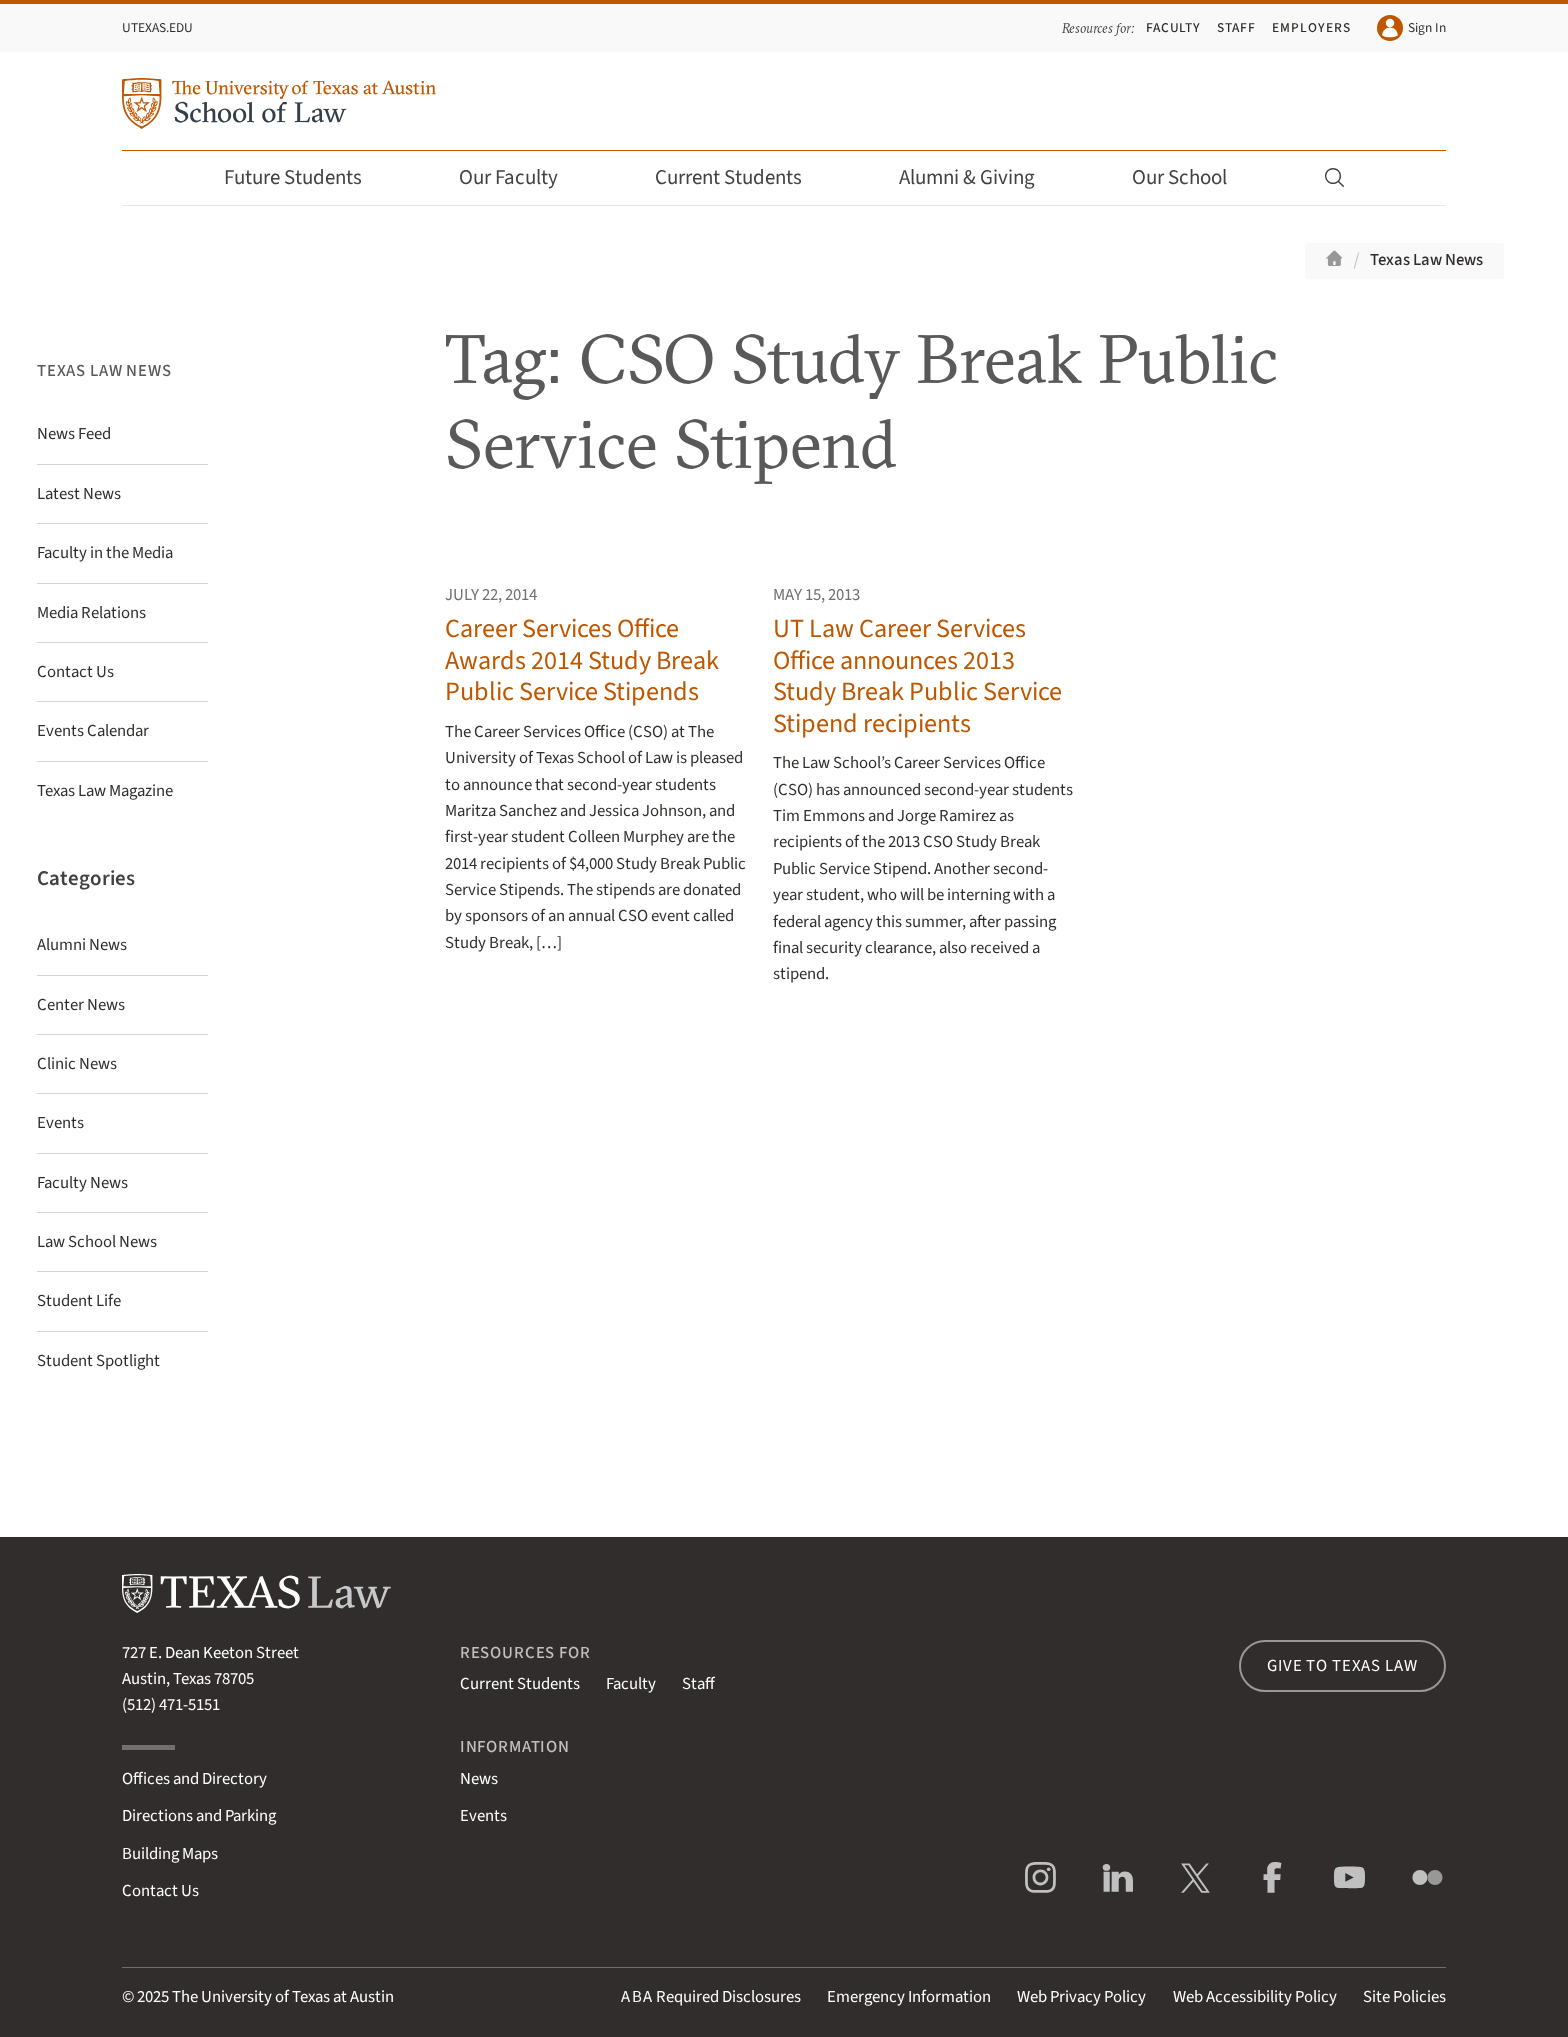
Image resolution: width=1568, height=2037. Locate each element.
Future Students (306, 177)
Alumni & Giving (980, 177)
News (479, 1779)
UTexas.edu (157, 27)
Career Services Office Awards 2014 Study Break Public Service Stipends (582, 660)
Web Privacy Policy (1081, 1997)
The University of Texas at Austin (283, 1997)
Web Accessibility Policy (1255, 1997)
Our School (1193, 177)
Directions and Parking (199, 1816)
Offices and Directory (194, 1779)
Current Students (742, 177)
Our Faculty (522, 177)
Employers (1311, 27)
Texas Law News (1426, 260)
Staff (1236, 27)
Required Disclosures (711, 1997)
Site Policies (1404, 1997)
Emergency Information (909, 1997)
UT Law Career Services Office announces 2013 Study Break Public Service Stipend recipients (917, 675)
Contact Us (160, 1891)
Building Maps (170, 1854)
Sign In (1411, 28)
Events (483, 1816)
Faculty (1174, 27)
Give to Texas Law (1342, 1666)
